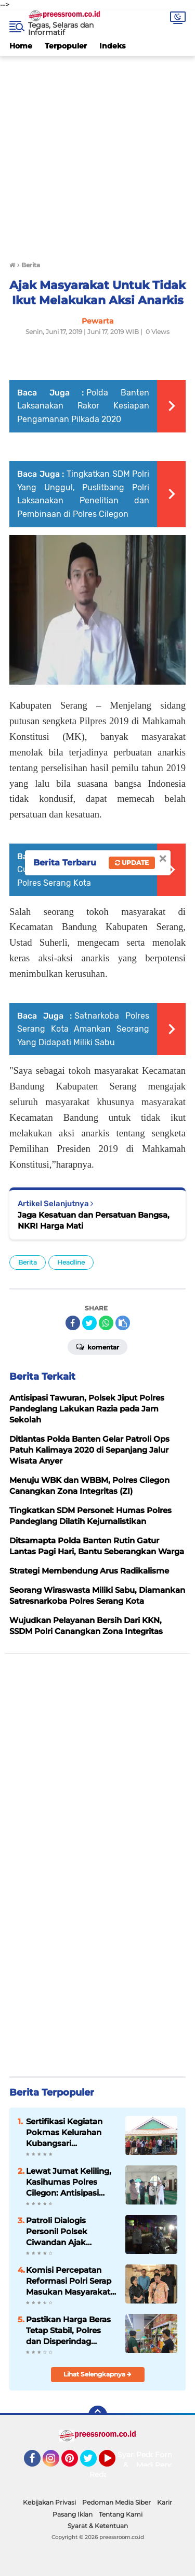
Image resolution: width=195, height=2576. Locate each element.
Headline (71, 1262)
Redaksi (103, 2474)
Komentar (97, 1346)
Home (20, 46)
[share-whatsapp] (106, 1323)
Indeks (112, 46)
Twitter (93, 2463)
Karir (164, 2502)
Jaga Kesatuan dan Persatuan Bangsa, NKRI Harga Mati (94, 1220)
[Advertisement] (97, 154)
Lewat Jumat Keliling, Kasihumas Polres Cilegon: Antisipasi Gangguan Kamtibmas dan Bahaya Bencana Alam (71, 2182)
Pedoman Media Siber (116, 2502)
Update (132, 862)
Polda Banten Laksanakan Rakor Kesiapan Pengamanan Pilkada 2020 (83, 406)
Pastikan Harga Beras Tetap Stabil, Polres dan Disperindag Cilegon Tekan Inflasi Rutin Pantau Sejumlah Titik (71, 2330)
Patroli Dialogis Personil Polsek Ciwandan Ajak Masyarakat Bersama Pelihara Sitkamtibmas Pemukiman (70, 2231)
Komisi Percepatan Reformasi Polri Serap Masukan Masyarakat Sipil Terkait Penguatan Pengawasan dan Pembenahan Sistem (71, 2281)
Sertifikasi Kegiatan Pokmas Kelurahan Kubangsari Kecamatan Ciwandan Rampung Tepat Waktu (70, 2132)
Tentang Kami (120, 2514)
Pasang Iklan (73, 2514)
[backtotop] (97, 2415)
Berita (27, 1262)
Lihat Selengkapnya (97, 2374)
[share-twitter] (89, 1323)
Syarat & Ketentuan (98, 2526)
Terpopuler (66, 46)
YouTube (114, 2463)
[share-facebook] (73, 1323)
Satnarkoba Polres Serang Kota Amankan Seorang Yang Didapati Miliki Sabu (83, 1029)
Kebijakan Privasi (49, 2502)
